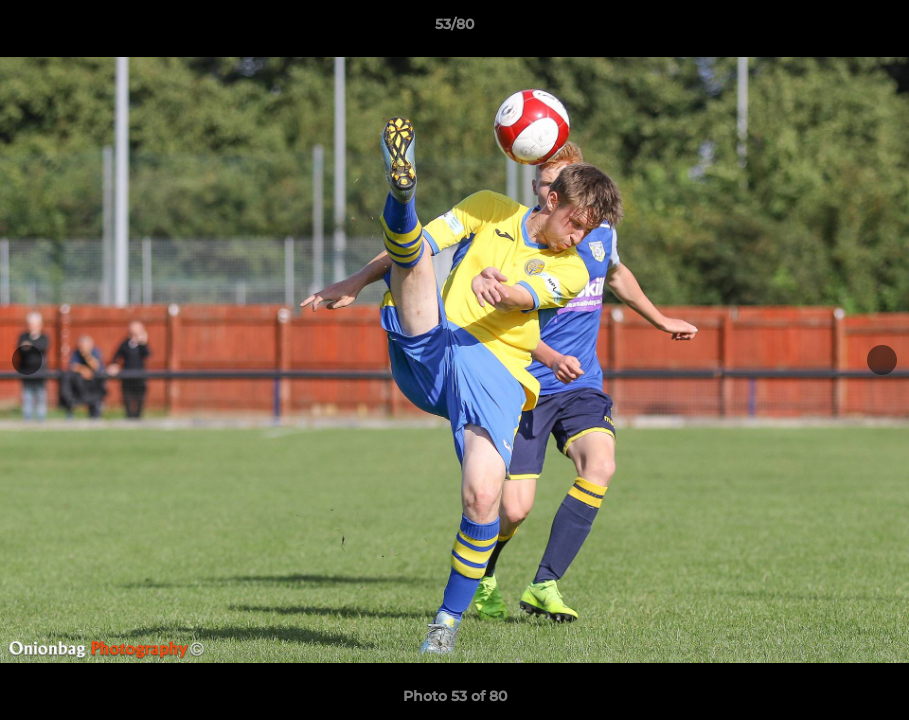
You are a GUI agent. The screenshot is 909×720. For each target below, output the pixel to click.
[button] (873, 29)
